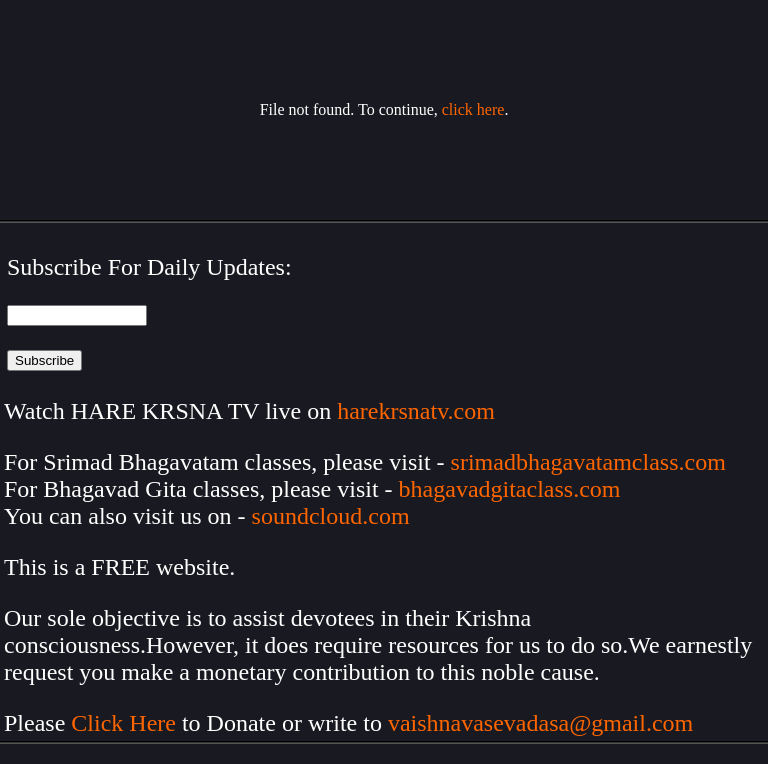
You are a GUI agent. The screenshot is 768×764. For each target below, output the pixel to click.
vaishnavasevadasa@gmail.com (543, 723)
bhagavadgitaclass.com (510, 489)
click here (473, 109)
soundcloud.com (331, 516)
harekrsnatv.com (416, 411)
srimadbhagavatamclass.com (588, 462)
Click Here (123, 723)
